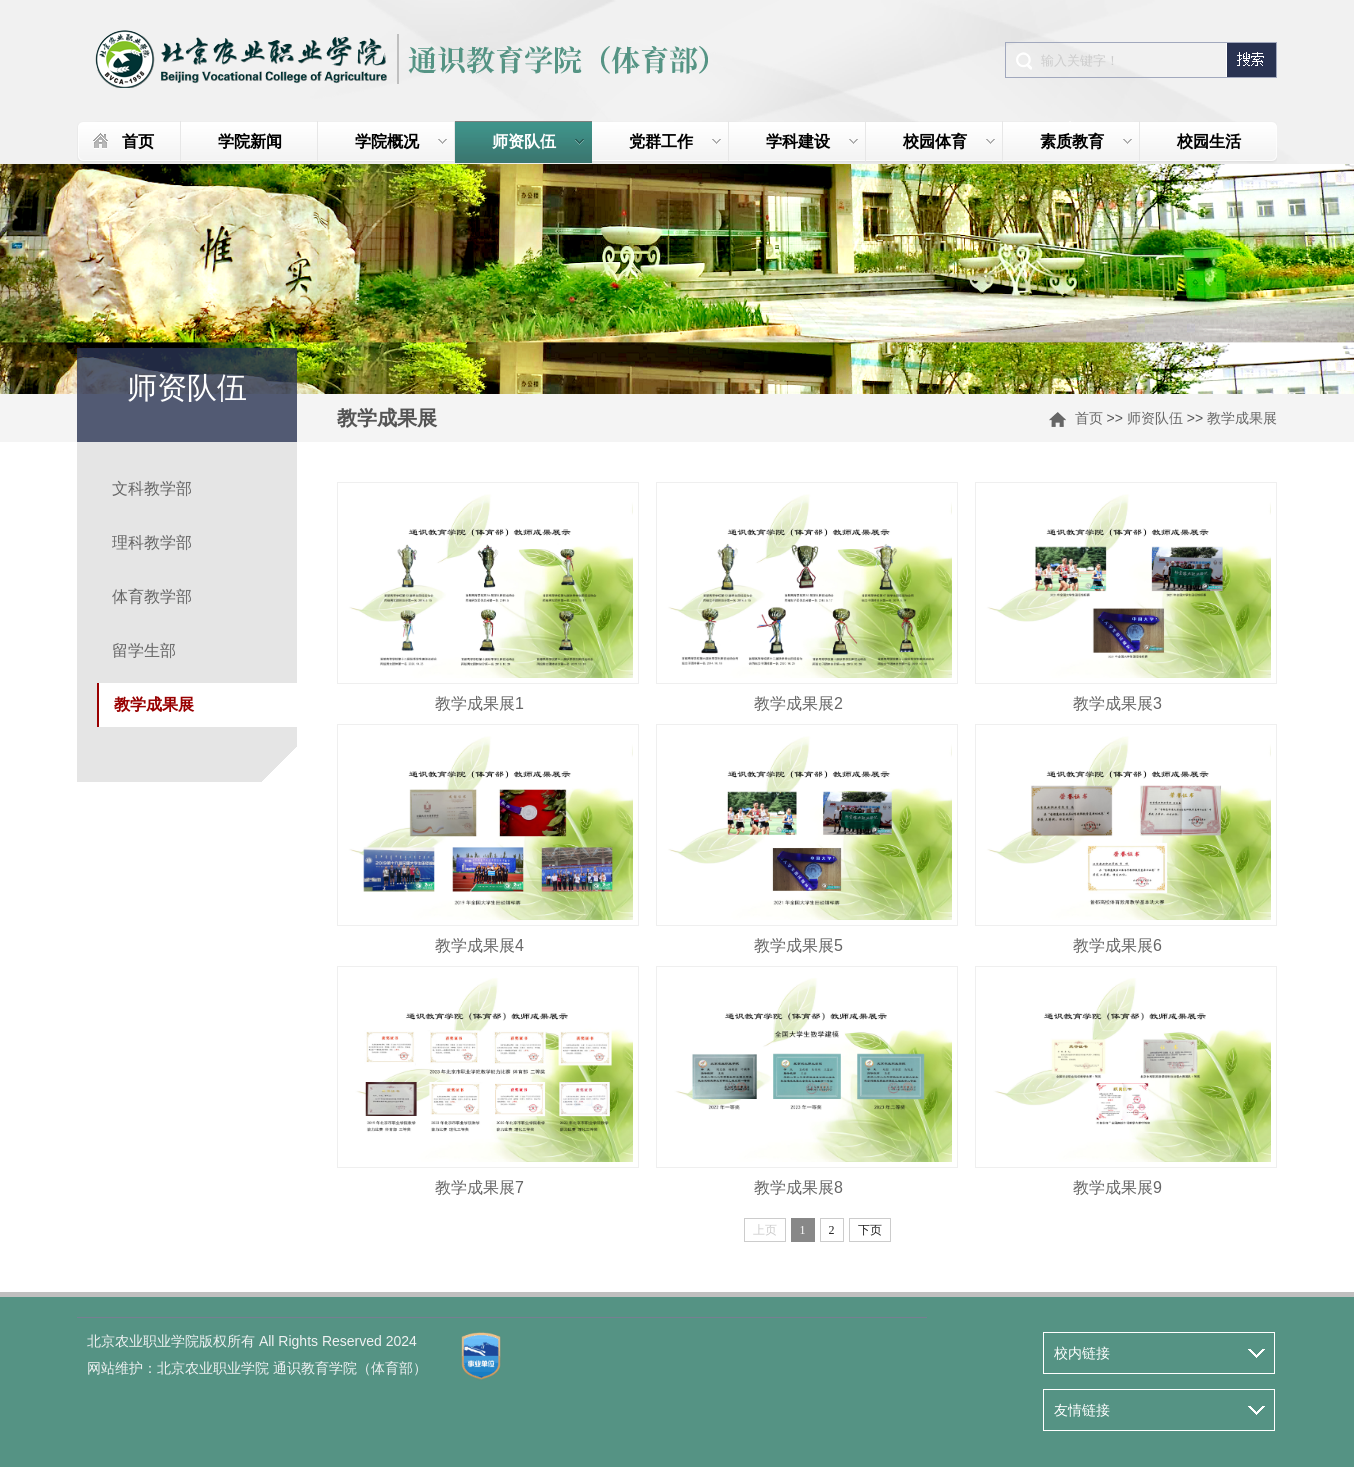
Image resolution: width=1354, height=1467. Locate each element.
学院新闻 (250, 141)
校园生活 (1209, 141)
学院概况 (401, 141)
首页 (138, 141)
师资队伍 (538, 141)
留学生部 (144, 650)
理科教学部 (152, 542)
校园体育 (949, 141)
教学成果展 (1242, 418)
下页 (870, 1230)
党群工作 (675, 141)
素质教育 (1086, 141)
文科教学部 (152, 488)
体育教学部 (152, 596)
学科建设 (812, 141)
